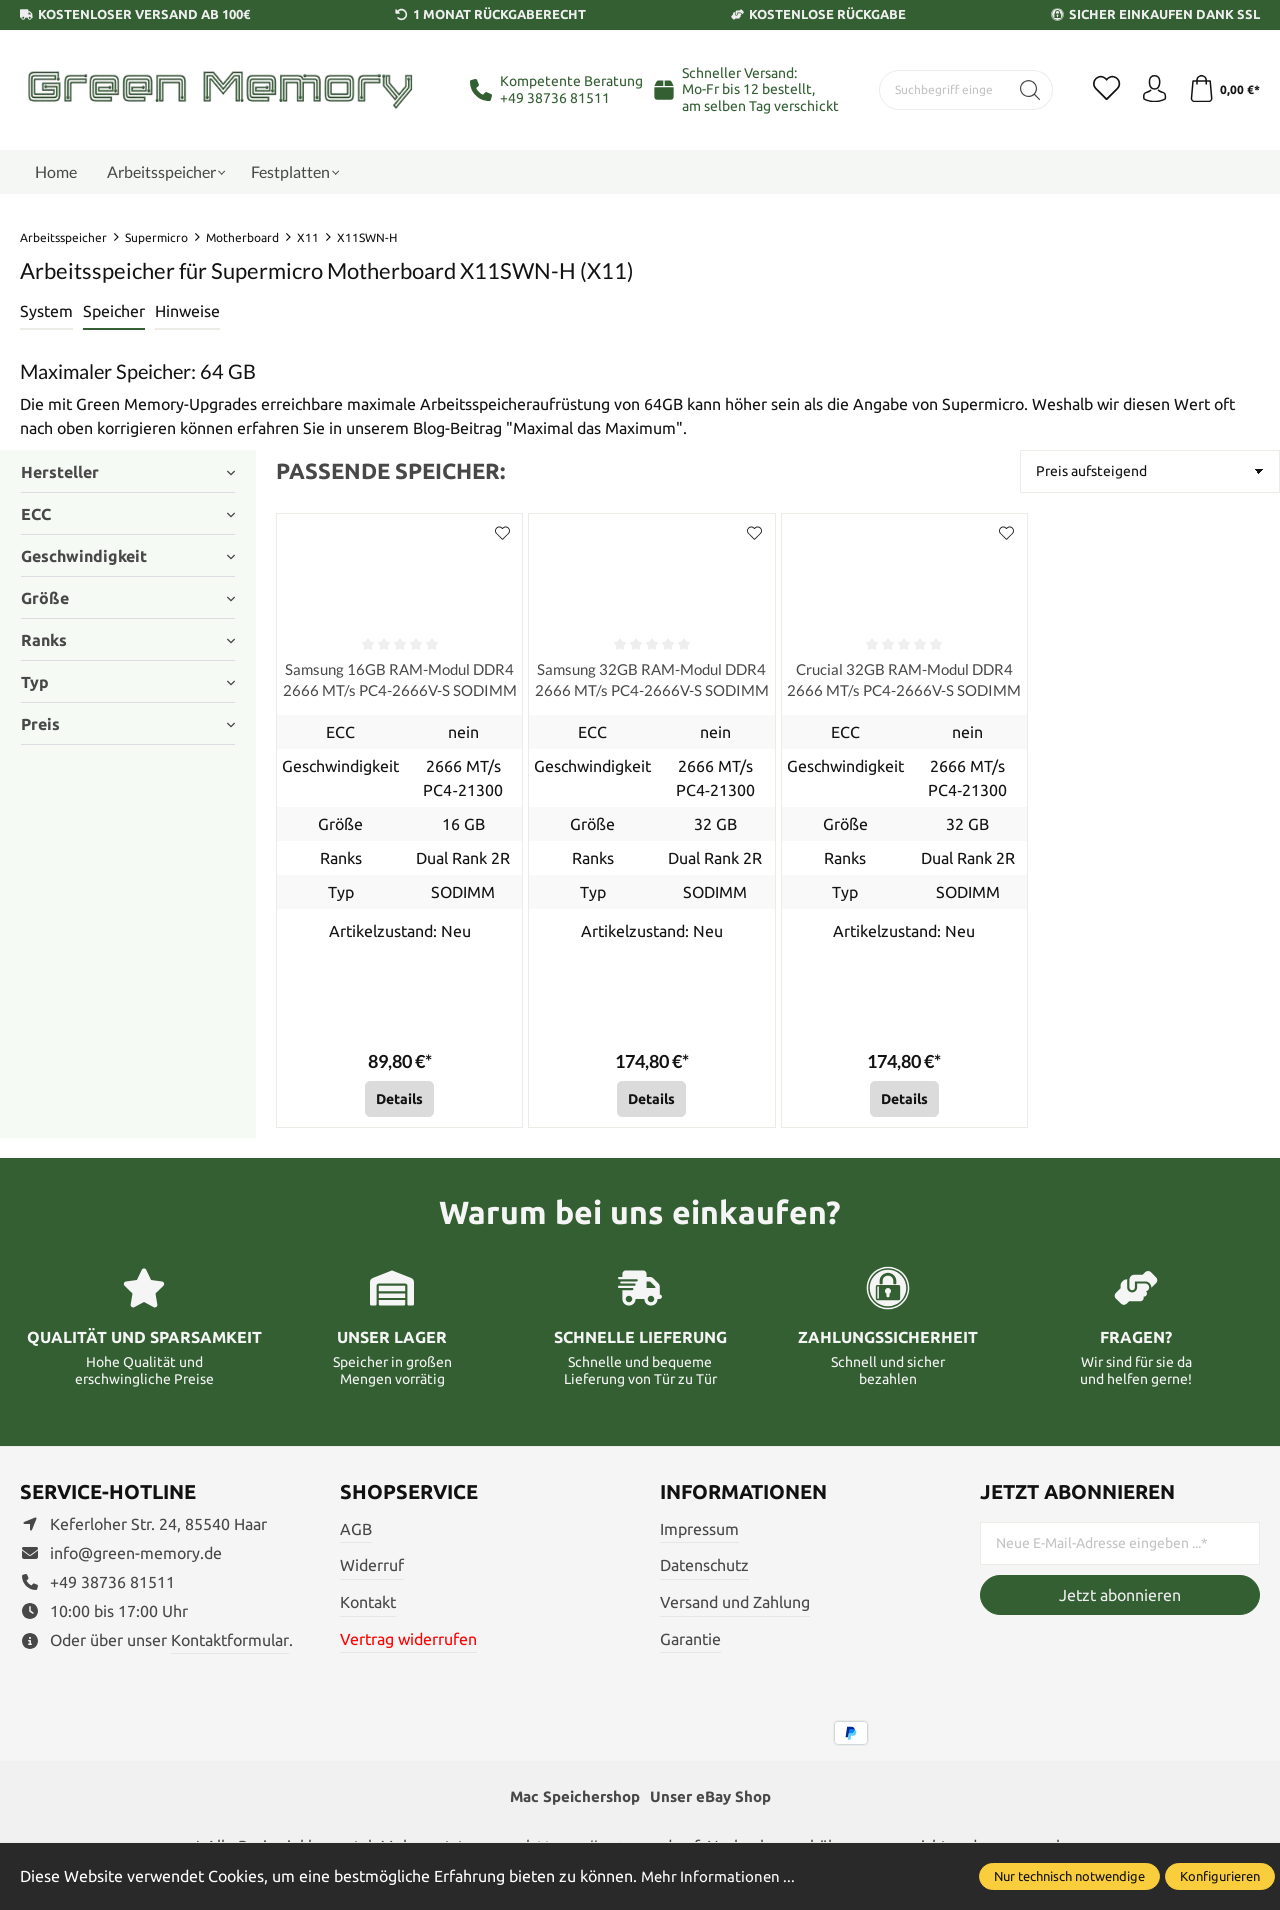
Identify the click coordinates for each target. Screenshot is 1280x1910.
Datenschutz (704, 1568)
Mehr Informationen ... (721, 1876)
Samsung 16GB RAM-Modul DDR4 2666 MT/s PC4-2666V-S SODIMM (399, 682)
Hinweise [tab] (187, 311)
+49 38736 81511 (555, 98)
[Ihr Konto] (1150, 90)
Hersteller (128, 472)
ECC (128, 514)
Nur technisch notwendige (1069, 1876)
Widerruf (372, 1568)
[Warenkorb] (1222, 90)
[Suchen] (1022, 90)
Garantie (690, 1642)
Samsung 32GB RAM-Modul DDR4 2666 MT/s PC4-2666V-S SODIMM (651, 682)
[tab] (46, 312)
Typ (128, 682)
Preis (128, 724)
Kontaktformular (230, 1643)
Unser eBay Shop (714, 1801)
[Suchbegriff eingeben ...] (940, 90)
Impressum (699, 1532)
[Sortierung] (1150, 471)
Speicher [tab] (114, 311)
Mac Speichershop (571, 1801)
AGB (356, 1532)
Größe (128, 598)
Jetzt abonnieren (1120, 1598)
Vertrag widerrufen (408, 1642)
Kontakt (368, 1605)
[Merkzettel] (1100, 90)
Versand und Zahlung (735, 1605)
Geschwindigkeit (128, 556)
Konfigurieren (1220, 1876)
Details (399, 1102)
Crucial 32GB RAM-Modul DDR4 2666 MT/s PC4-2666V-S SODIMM (904, 682)
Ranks (128, 640)
